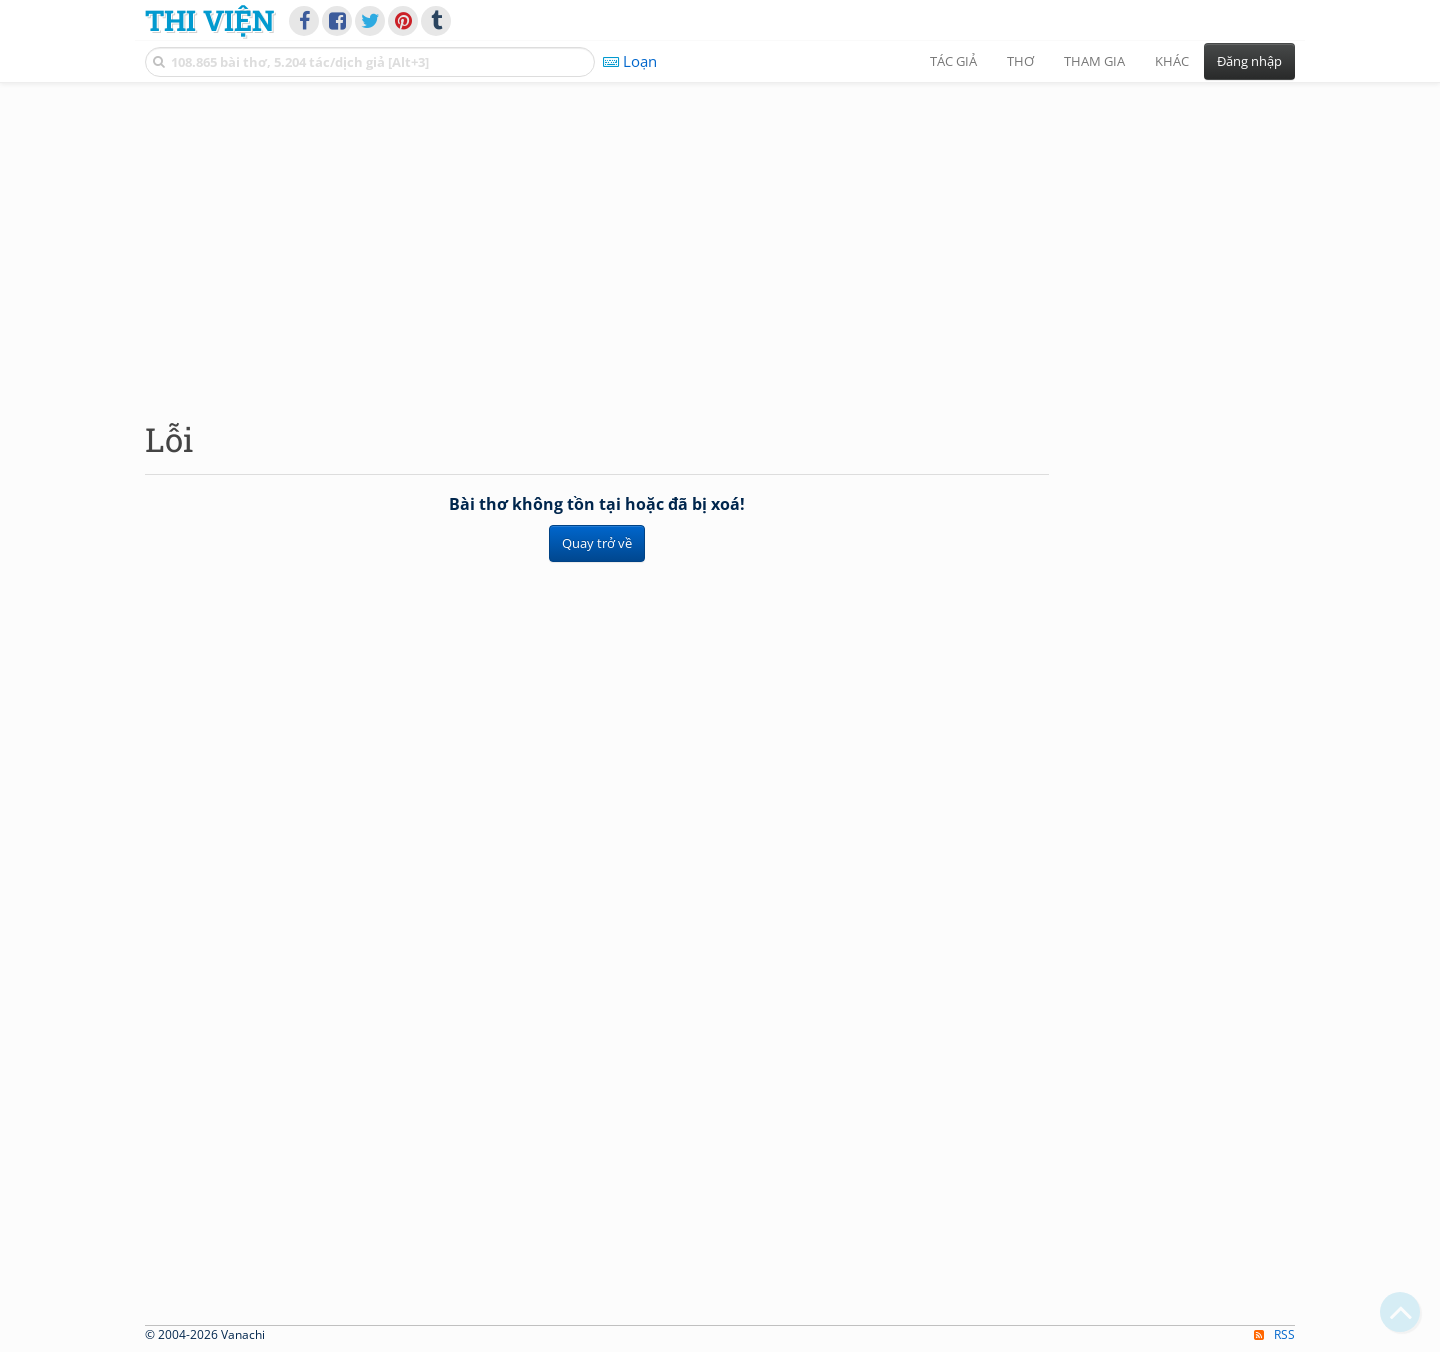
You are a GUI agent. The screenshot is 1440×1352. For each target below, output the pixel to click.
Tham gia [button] (1094, 61)
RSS (1274, 1334)
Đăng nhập (1249, 61)
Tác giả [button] (953, 61)
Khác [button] (1172, 61)
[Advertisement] (720, 235)
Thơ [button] (1020, 61)
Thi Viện (209, 20)
